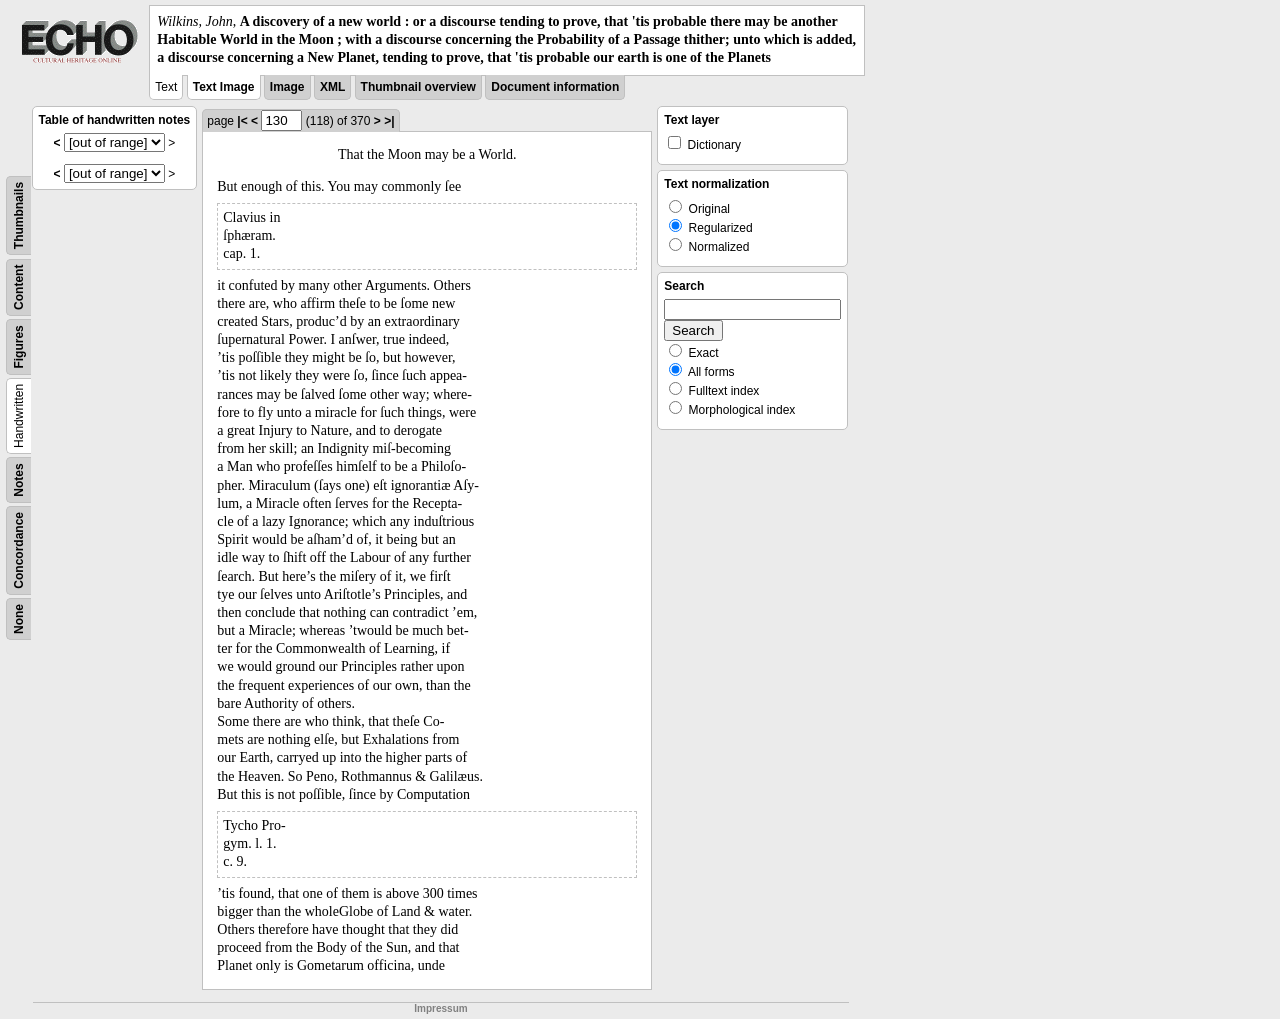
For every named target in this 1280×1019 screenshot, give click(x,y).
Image (287, 87)
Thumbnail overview (418, 87)
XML (332, 87)
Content (19, 286)
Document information (555, 87)
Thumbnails (19, 214)
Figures (19, 346)
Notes (19, 479)
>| (389, 121)
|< (242, 121)
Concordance (19, 550)
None (19, 619)
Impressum (440, 1008)
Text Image (224, 87)
